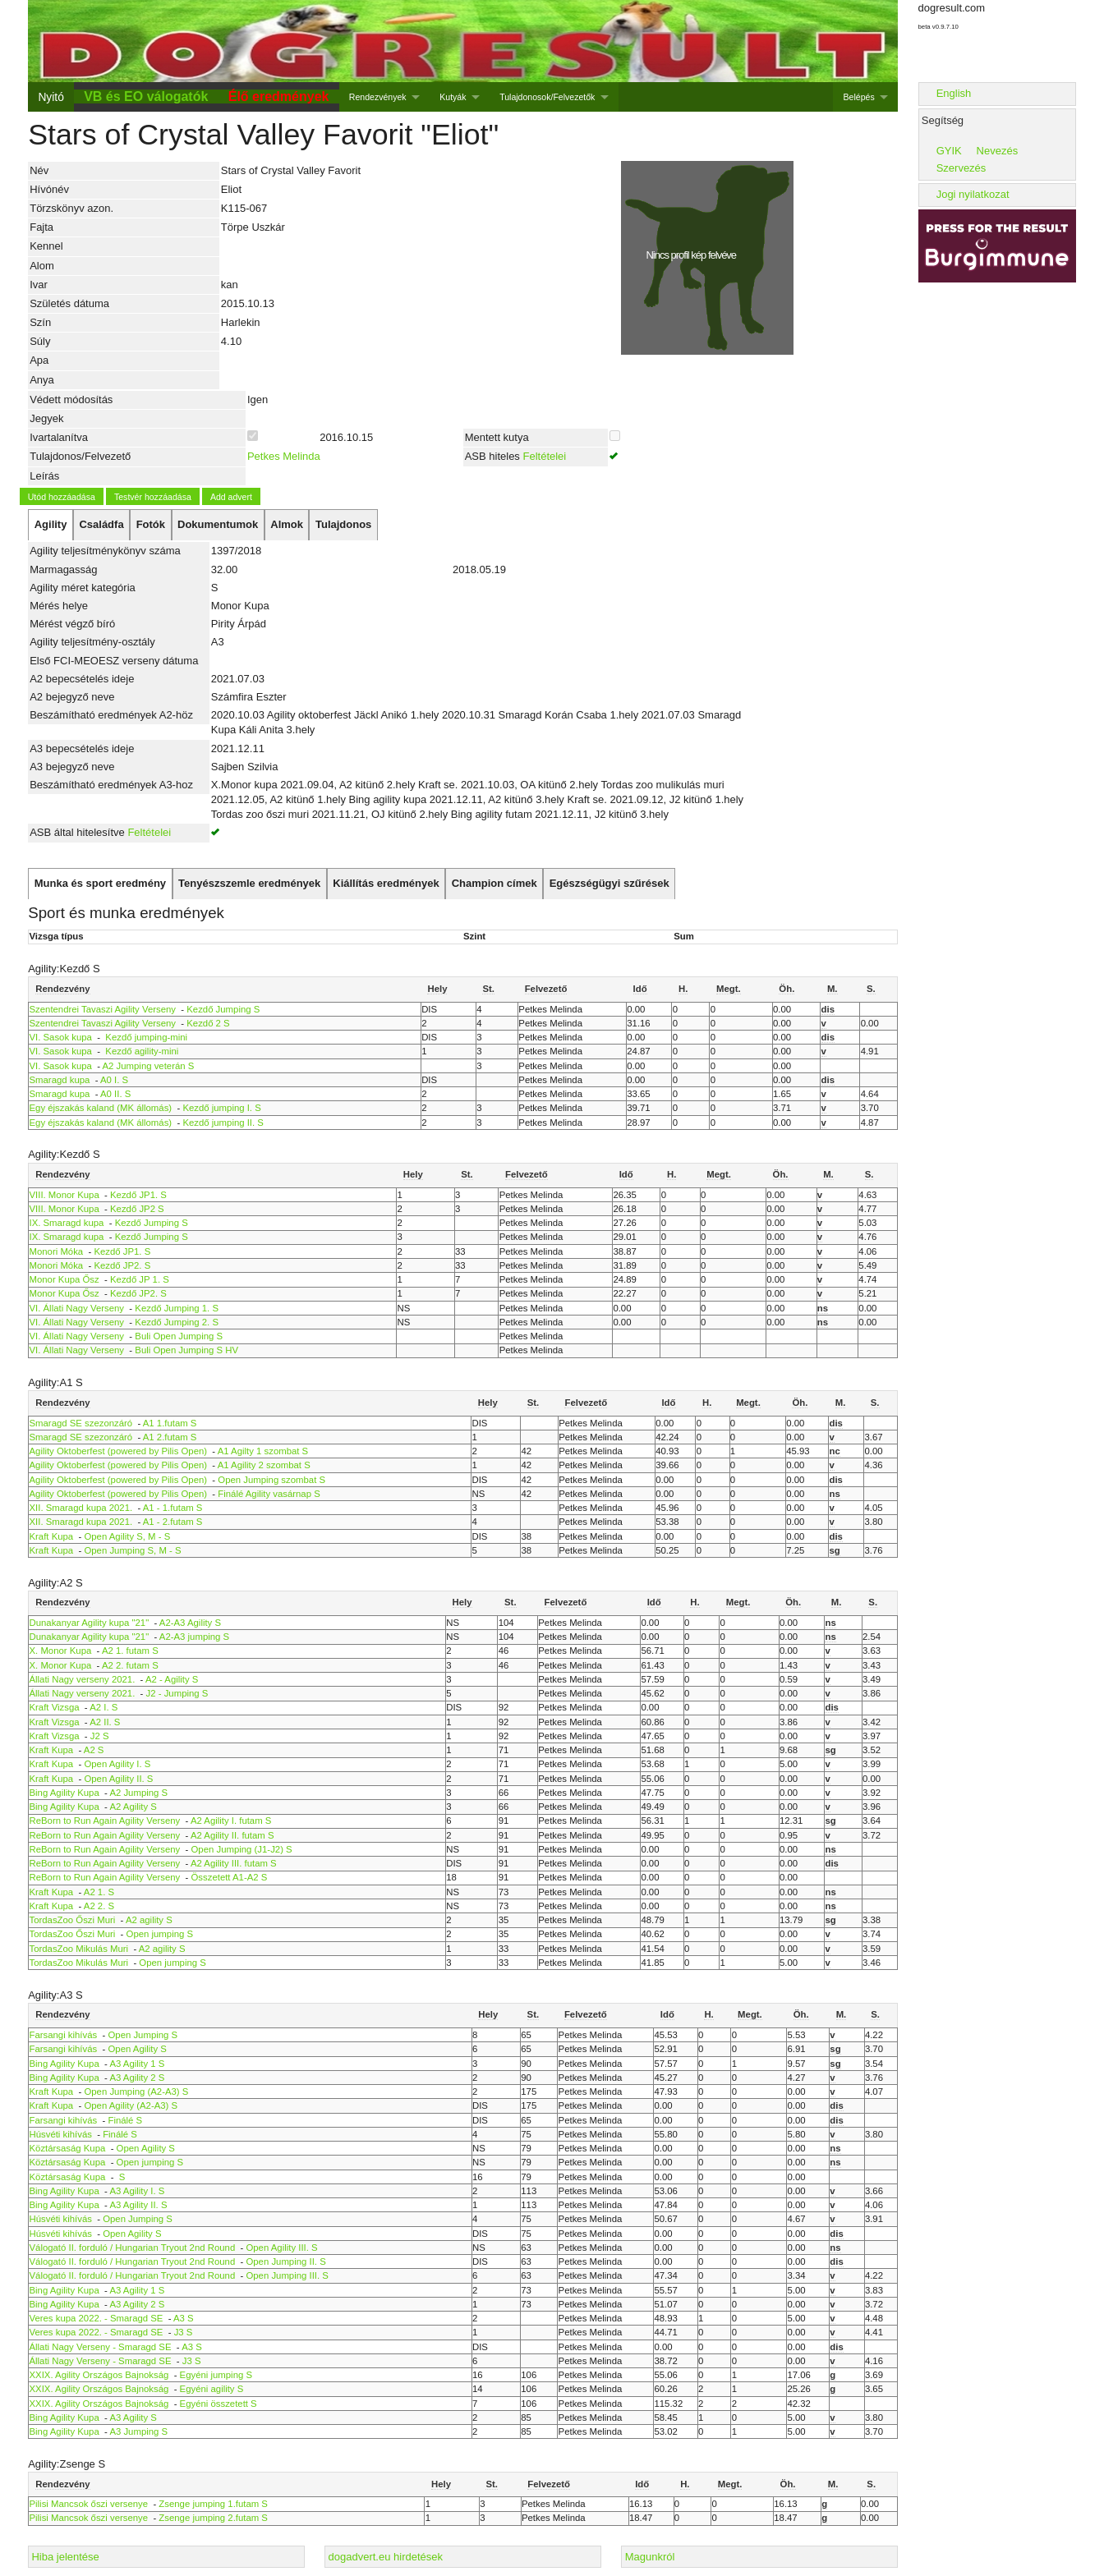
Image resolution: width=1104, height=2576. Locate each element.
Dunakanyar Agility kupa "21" (90, 1623)
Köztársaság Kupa (68, 2148)
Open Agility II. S (118, 1779)
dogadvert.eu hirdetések (386, 2557)
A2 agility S (149, 1920)
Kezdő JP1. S (138, 1195)
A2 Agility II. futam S (232, 1835)
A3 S (183, 2318)
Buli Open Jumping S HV (186, 1350)
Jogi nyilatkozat (973, 194)
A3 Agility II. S (138, 2205)
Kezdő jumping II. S (223, 1122)
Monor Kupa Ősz (64, 1279)
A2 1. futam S (130, 1650)
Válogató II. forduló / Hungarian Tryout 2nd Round (134, 2247)
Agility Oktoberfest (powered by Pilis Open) (119, 1451)
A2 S (94, 1750)
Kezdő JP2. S (122, 1265)
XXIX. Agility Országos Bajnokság (99, 2375)
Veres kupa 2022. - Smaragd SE (96, 2318)
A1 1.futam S (170, 1423)
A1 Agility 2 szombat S (264, 1465)
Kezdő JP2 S (137, 1209)
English (954, 93)
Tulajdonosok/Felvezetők (547, 97)
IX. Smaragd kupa (67, 1223)
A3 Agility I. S (136, 2191)
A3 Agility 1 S (136, 2064)
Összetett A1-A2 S (229, 1877)
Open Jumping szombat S (271, 1480)
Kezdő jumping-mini (145, 1037)
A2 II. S (105, 1722)
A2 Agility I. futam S (231, 1820)
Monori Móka (57, 1251)
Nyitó (50, 96)
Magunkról (650, 2557)
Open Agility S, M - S (127, 1536)
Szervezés (961, 168)
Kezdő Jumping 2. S (176, 1322)
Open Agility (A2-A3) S (130, 2105)
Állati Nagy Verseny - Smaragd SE (101, 2347)
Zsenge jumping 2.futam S (213, 2518)
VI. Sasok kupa (61, 1037)
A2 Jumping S (138, 1793)
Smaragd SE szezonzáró (81, 1423)
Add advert (231, 497)
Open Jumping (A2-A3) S (136, 2091)
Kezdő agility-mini (140, 1051)
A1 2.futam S (170, 1437)
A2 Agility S (132, 1806)
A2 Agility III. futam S (234, 1863)
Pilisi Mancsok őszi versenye (89, 2504)
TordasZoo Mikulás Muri (79, 1949)
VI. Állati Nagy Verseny (77, 1308)
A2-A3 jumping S (194, 1637)
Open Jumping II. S (285, 2261)
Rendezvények (378, 97)
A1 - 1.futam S (173, 1508)
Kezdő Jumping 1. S (176, 1308)
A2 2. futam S (130, 1665)
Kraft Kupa (52, 1536)
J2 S (99, 1736)
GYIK (949, 151)
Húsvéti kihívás (61, 2134)
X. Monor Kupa (61, 1650)
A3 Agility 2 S (136, 2077)
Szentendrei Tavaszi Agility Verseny (103, 1009)
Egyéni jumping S (216, 2375)
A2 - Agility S (171, 1679)
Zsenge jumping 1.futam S (213, 2504)
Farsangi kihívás (64, 2035)
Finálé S (125, 2120)
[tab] (50, 525)
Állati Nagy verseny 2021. (83, 1679)
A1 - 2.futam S (173, 1522)
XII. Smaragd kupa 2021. (81, 1508)
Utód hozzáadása (61, 497)
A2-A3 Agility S (190, 1623)
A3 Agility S (132, 2417)
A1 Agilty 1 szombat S (263, 1451)
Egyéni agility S (212, 2389)
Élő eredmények (278, 96)
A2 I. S (103, 1707)
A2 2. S (99, 1906)
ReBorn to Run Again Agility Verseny (106, 1820)
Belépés (859, 97)
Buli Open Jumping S (179, 1336)
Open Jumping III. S (287, 2275)
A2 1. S (99, 1892)
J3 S (183, 2332)
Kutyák (452, 97)
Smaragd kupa (60, 1080)
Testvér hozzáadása (152, 497)
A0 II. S (115, 1094)
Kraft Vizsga (55, 1707)
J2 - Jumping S (177, 1693)
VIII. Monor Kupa (64, 1195)
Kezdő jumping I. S (221, 1108)
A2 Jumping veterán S (149, 1066)
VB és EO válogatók (146, 96)
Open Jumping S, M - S (132, 1550)
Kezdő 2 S (207, 1023)
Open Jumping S (142, 2035)
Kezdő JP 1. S (139, 1279)
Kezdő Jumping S (223, 1009)
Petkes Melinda (283, 456)
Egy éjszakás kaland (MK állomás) (101, 1108)
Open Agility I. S (117, 1764)
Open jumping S (159, 1934)
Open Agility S (137, 2049)
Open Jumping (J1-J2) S (241, 1849)
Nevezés (998, 151)
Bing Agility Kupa (64, 1793)
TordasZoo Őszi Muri (73, 1920)
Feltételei (544, 456)
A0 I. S (114, 1080)
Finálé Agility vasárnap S (269, 1494)
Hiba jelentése (65, 2557)
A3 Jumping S (138, 2431)
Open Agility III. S (281, 2247)
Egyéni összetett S (218, 2403)
